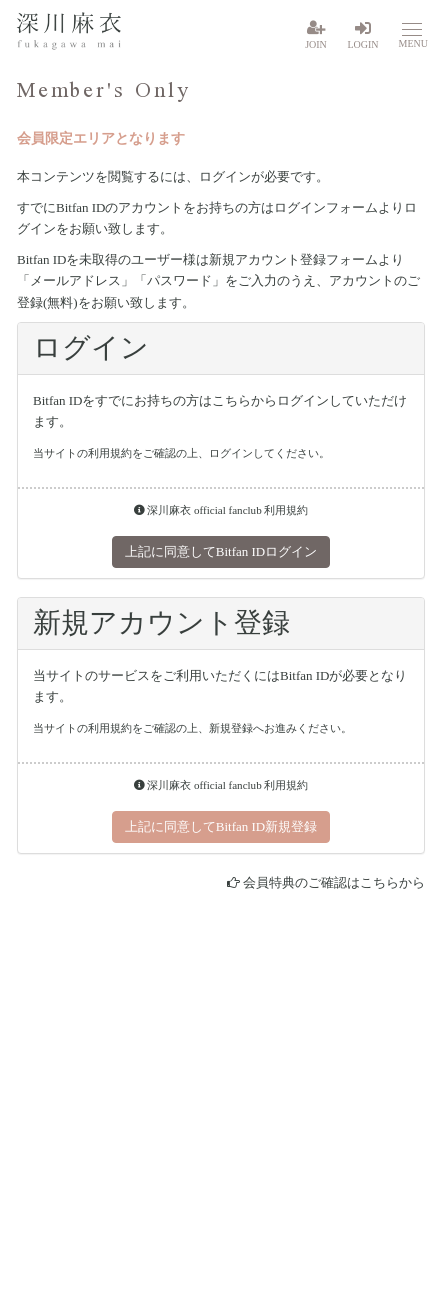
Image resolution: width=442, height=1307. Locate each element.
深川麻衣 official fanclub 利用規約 (221, 510)
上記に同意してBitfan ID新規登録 (221, 826)
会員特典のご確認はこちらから (334, 882)
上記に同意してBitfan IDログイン (221, 551)
